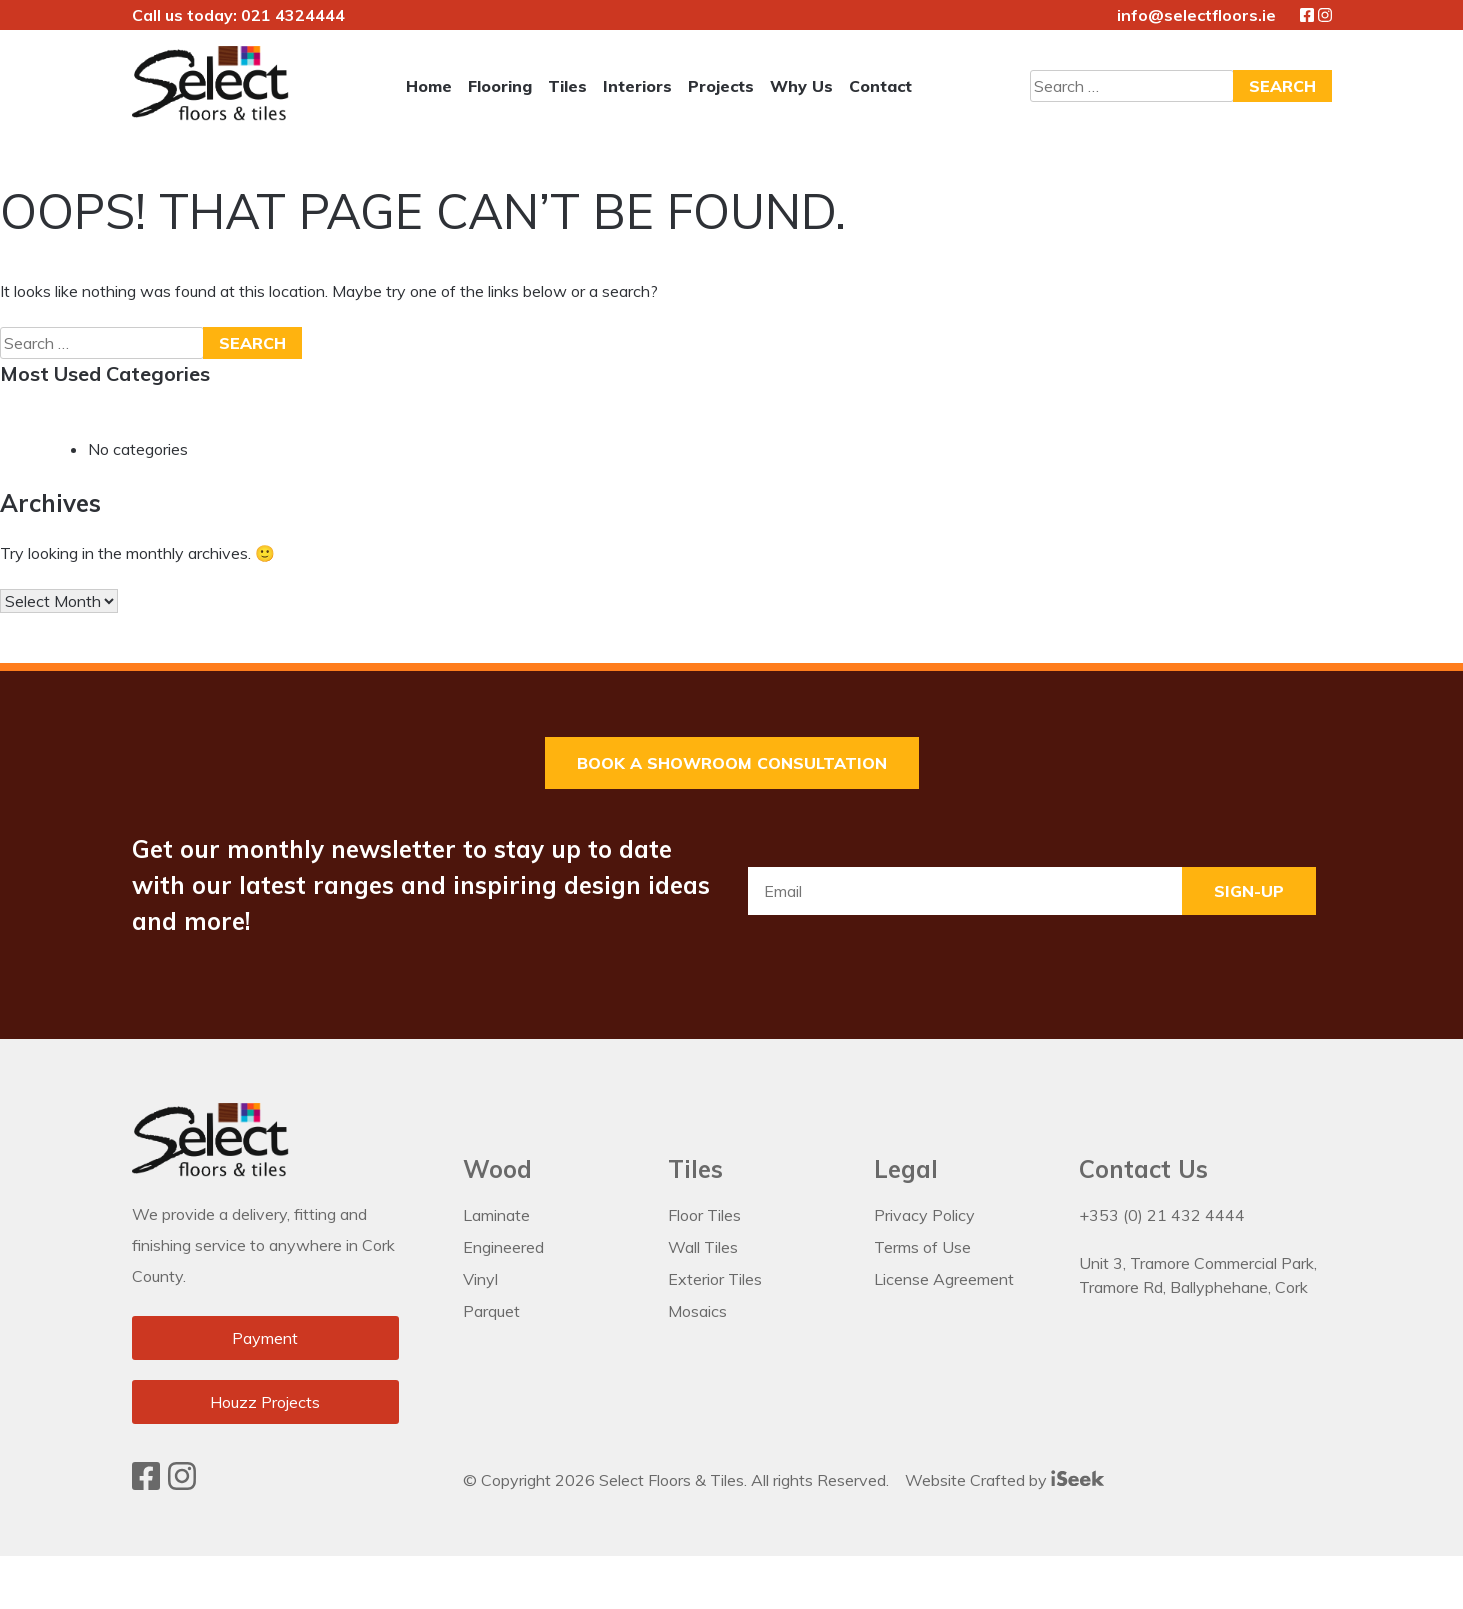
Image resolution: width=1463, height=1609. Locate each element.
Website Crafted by (1004, 1478)
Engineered (503, 1247)
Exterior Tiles (715, 1279)
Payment (265, 1339)
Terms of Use (922, 1247)
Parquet (491, 1311)
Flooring (500, 86)
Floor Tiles (704, 1215)
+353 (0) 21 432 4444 (1162, 1215)
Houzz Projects (265, 1403)
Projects (721, 86)
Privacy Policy (924, 1215)
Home (429, 86)
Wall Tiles (703, 1247)
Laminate (496, 1215)
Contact (880, 86)
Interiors (637, 86)
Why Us (801, 86)
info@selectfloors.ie (1196, 15)
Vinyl (480, 1279)
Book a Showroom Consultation (732, 763)
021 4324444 (293, 15)
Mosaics (697, 1311)
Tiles (567, 86)
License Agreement (944, 1279)
